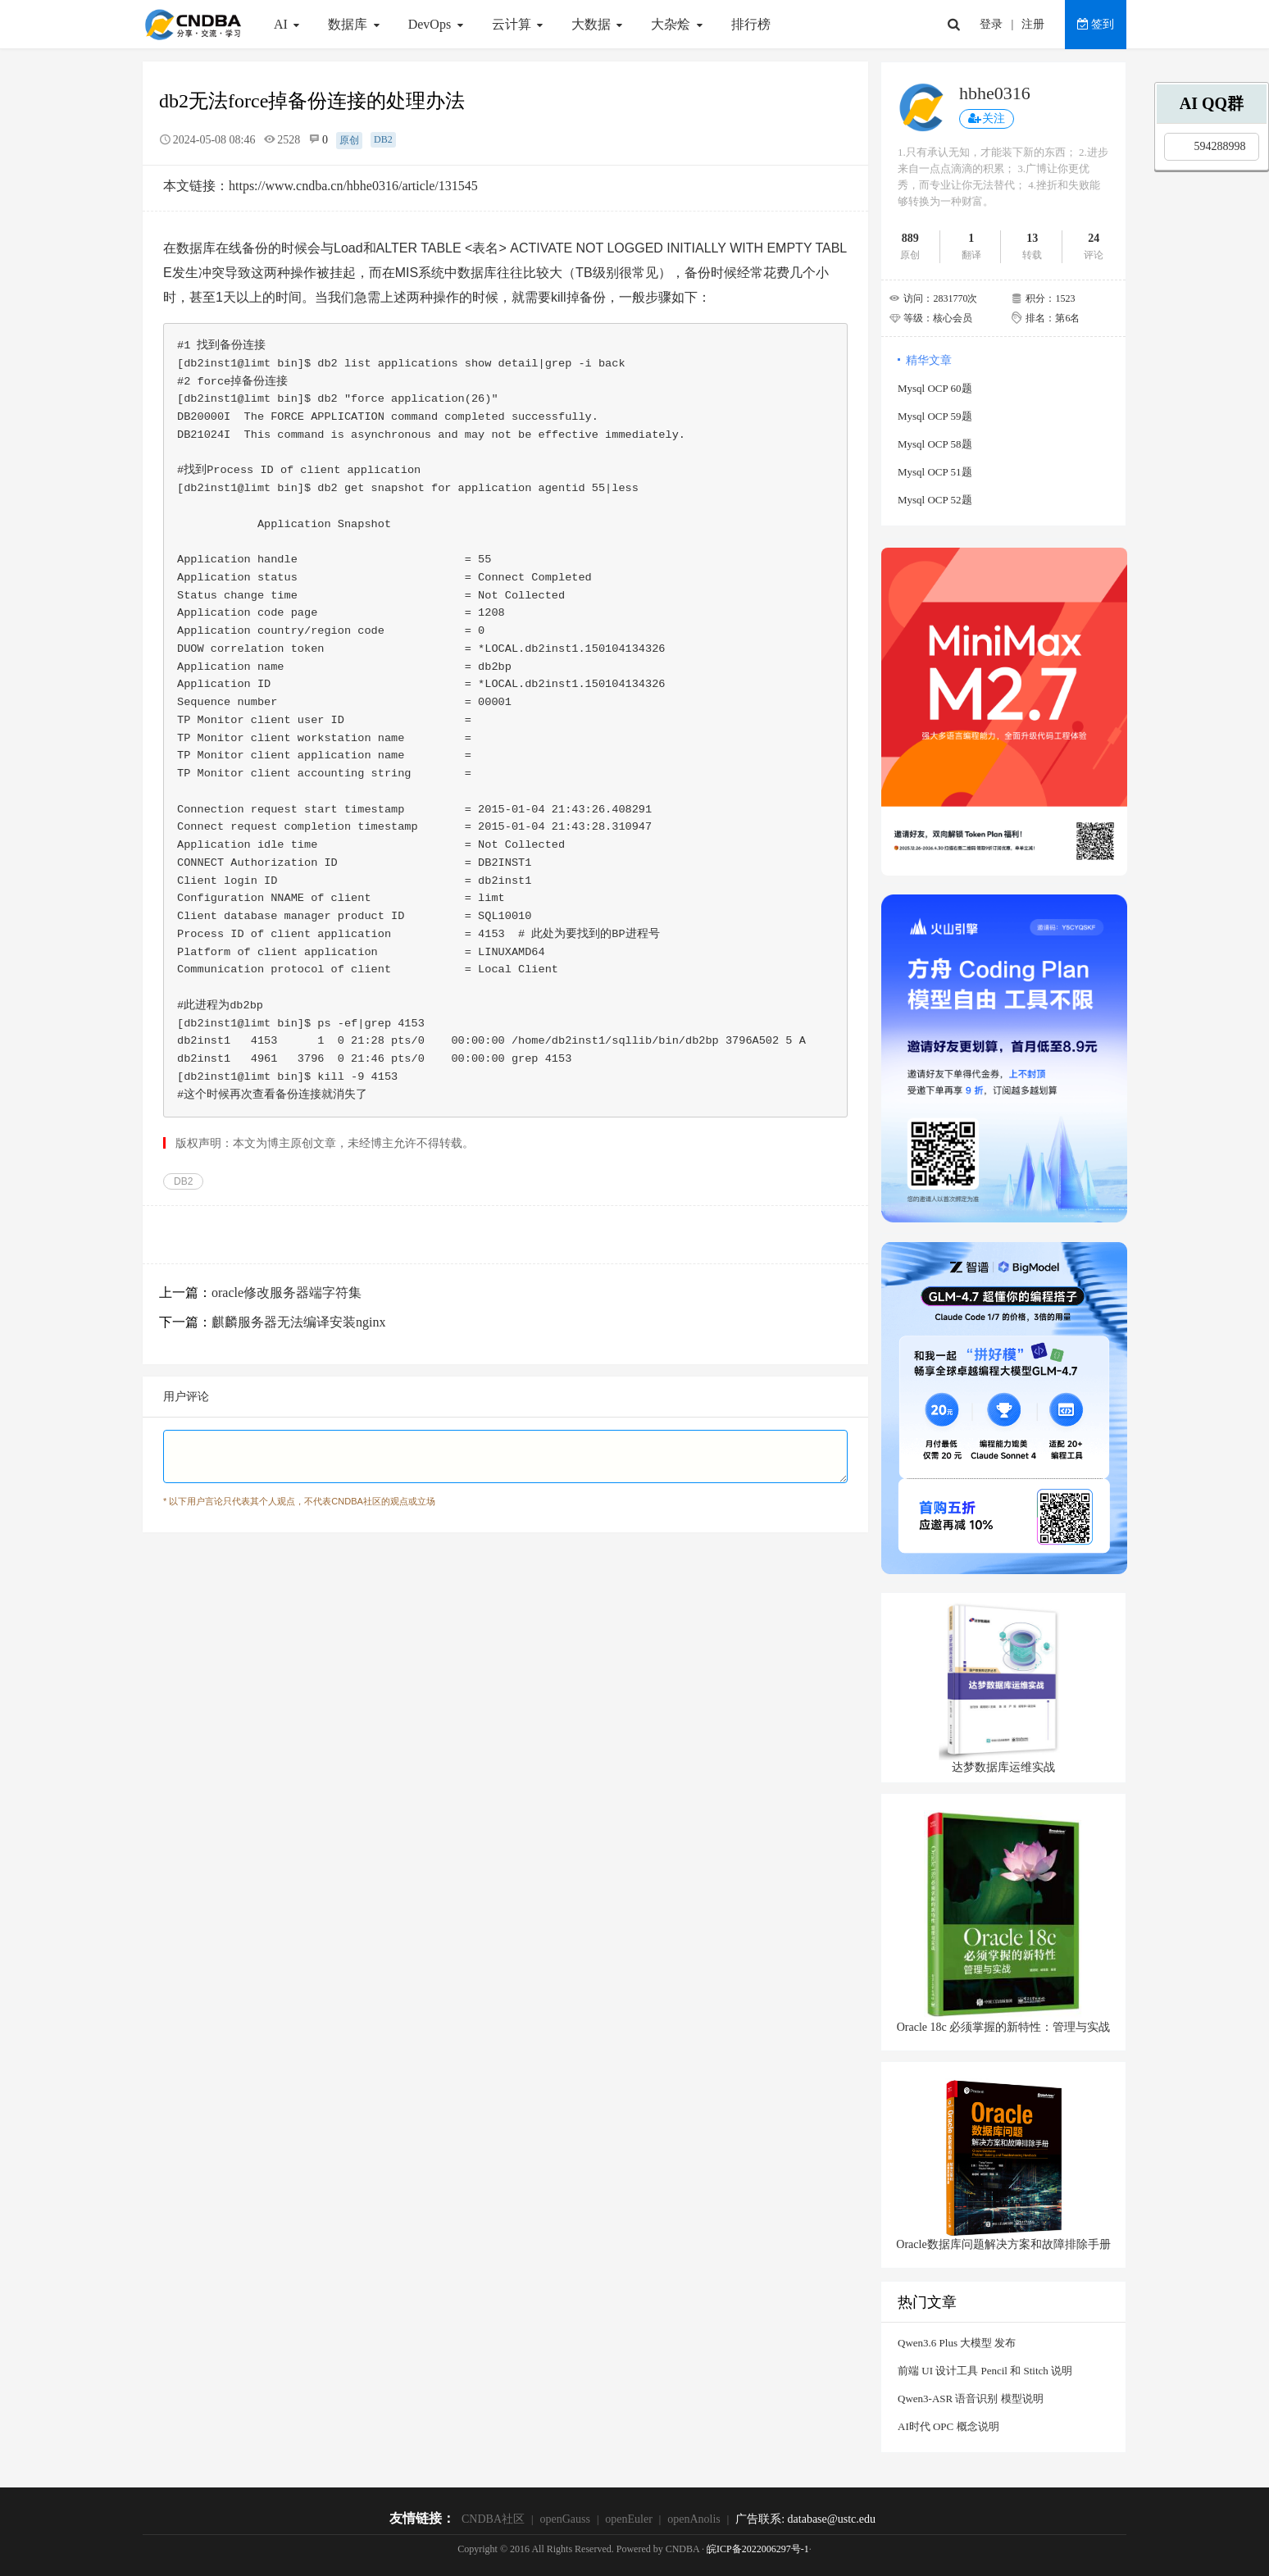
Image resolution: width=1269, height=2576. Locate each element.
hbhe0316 (994, 93)
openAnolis (694, 2519)
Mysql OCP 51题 (935, 472)
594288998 (1220, 146)
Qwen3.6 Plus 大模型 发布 (957, 2343)
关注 (986, 118)
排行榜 (751, 24)
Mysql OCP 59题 (935, 416)
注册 (1032, 24)
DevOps (437, 24)
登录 (991, 24)
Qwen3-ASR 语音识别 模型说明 (971, 2398)
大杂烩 (678, 24)
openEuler (629, 2519)
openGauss (564, 2519)
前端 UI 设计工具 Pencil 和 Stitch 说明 (985, 2370)
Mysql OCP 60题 (935, 388)
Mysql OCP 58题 (935, 444)
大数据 (598, 24)
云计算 (519, 24)
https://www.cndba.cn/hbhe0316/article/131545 (353, 186)
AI (288, 24)
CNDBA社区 (493, 2519)
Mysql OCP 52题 (935, 500)
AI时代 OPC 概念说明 (948, 2426)
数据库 (355, 24)
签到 (1095, 24)
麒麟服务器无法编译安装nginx (298, 1322)
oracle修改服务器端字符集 (287, 1292)
